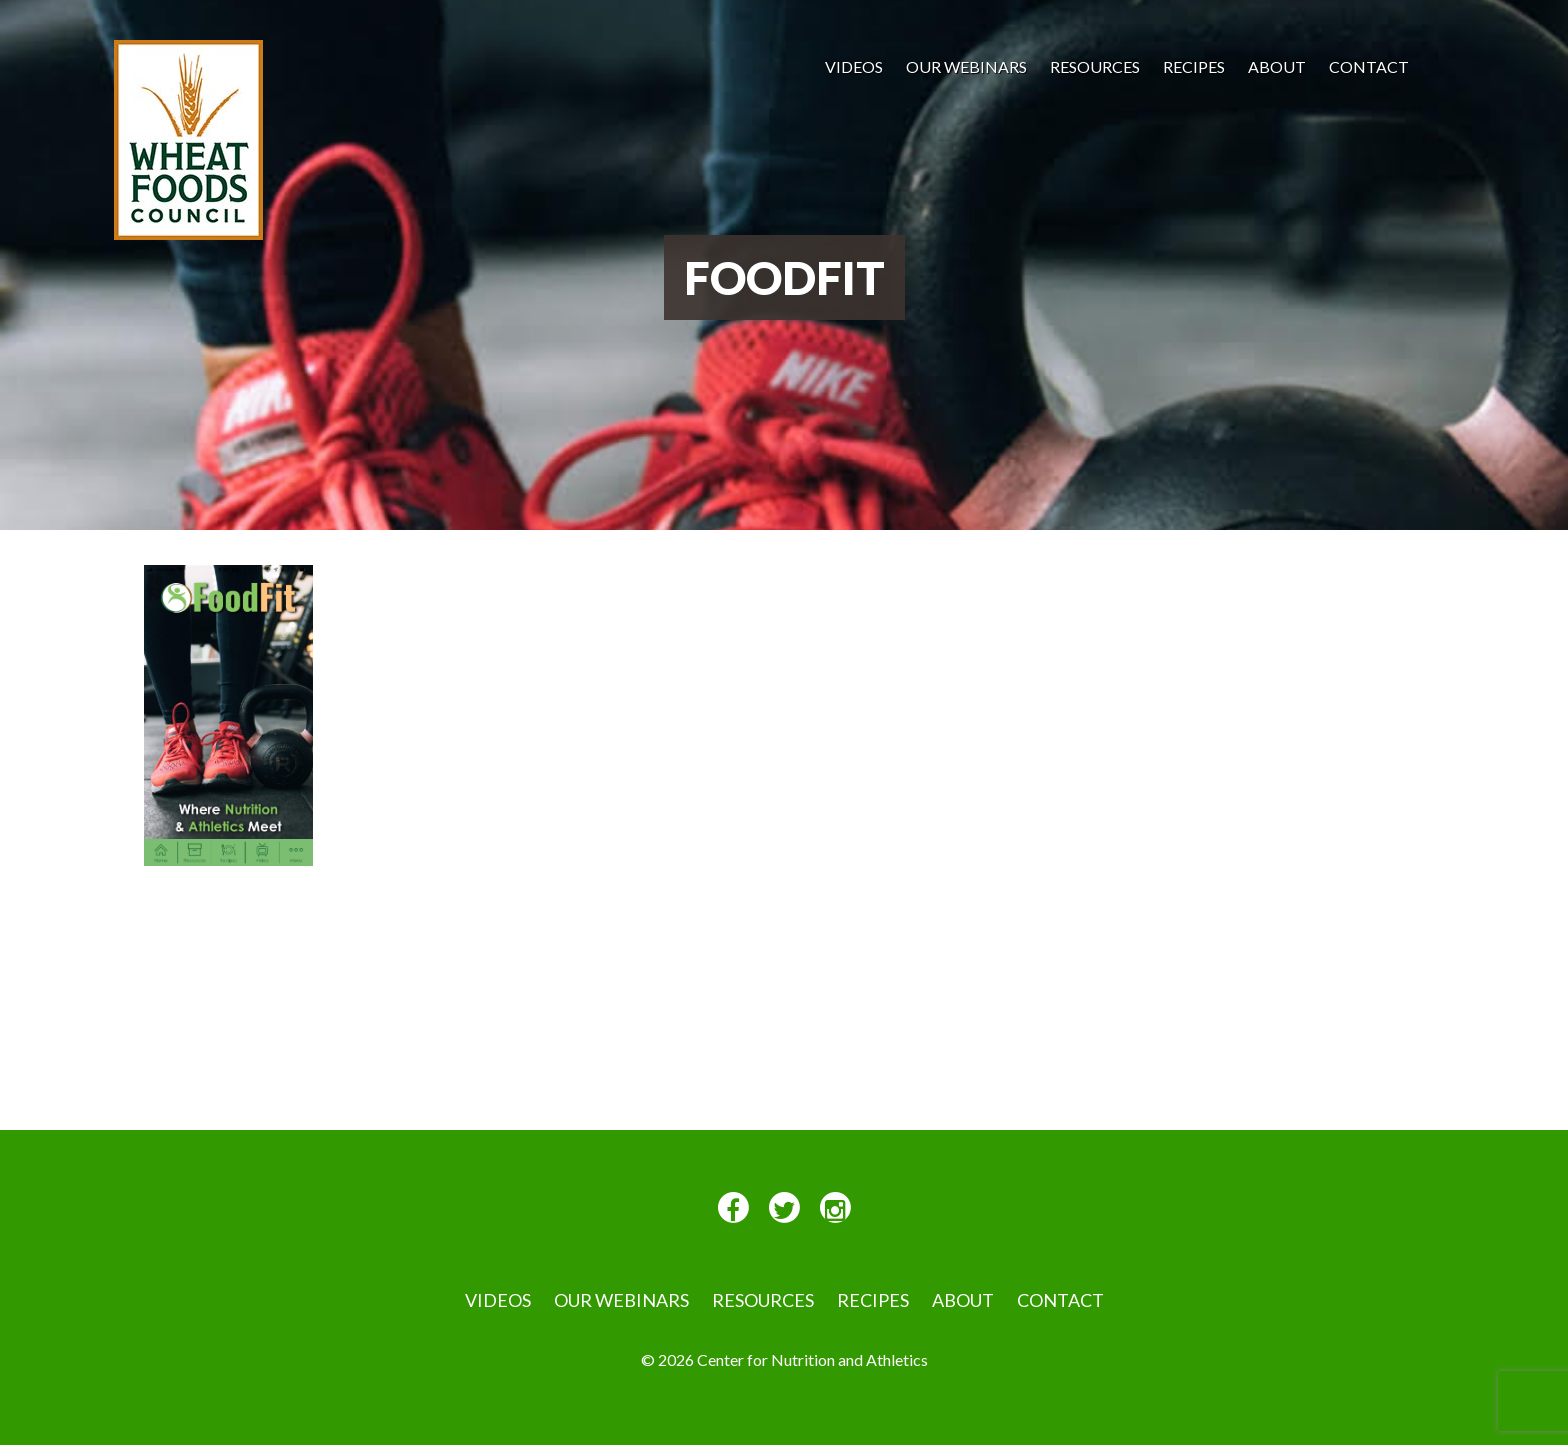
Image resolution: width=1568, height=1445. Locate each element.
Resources (1095, 66)
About (1277, 66)
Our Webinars (966, 66)
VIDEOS (854, 66)
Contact (1369, 66)
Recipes (1194, 66)
